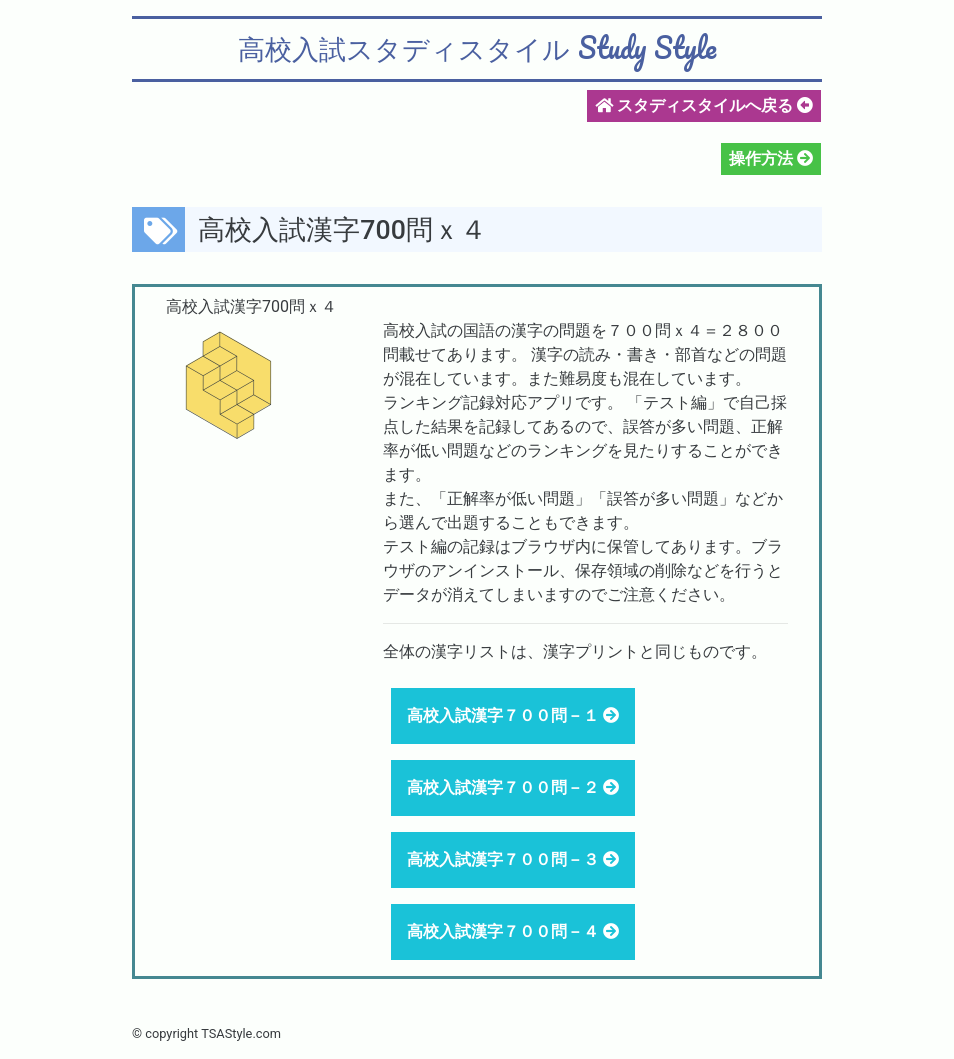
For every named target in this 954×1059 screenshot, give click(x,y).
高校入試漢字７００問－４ (505, 931)
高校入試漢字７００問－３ (505, 859)
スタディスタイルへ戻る (704, 105)
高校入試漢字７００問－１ (505, 715)
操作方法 (763, 158)
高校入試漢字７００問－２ (505, 787)
